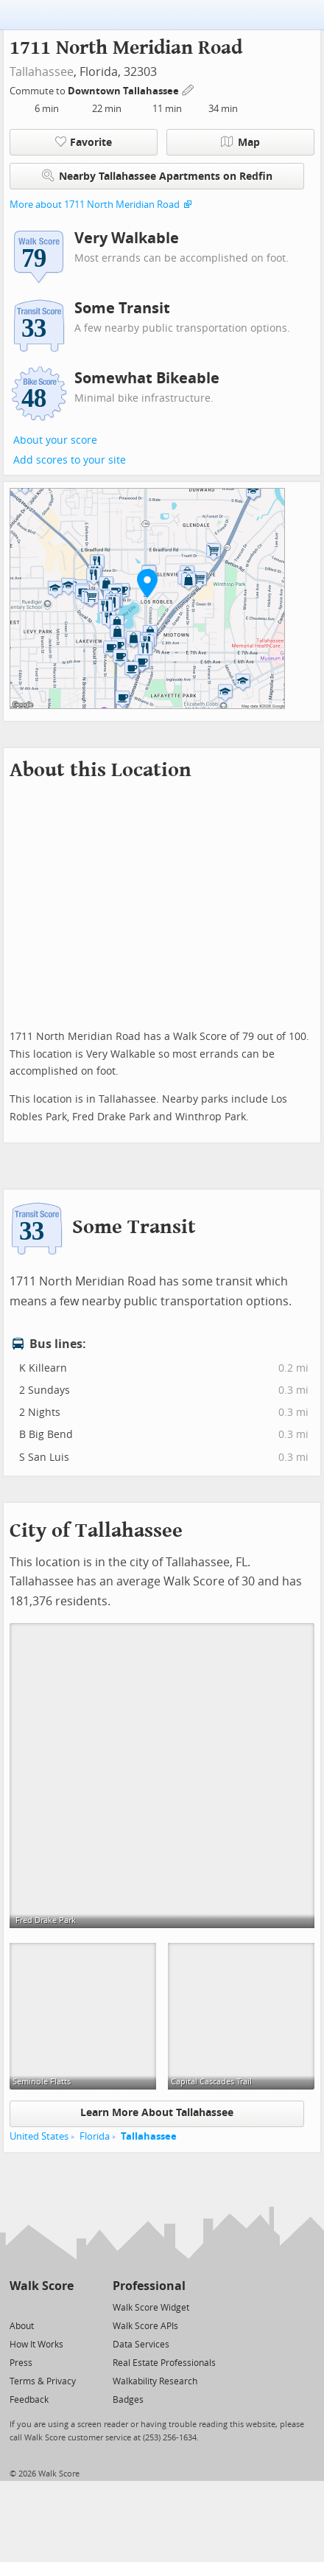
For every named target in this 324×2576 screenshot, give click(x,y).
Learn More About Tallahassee (156, 2112)
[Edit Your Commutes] (188, 89)
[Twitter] (18, 2306)
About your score (55, 440)
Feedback (29, 2400)
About (22, 2326)
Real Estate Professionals (164, 2363)
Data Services (141, 2344)
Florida (95, 2136)
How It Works (36, 2344)
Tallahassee (42, 72)
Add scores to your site (69, 460)
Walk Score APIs (145, 2326)
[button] (147, 583)
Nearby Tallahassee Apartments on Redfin (157, 176)
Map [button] (240, 142)
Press (21, 2363)
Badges (128, 2400)
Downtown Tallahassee (124, 91)
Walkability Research (155, 2381)
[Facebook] (40, 2306)
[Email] (63, 2306)
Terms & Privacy (43, 2381)
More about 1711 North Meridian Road (95, 204)
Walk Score (42, 2286)
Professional (149, 2286)
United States (39, 2136)
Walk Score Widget (151, 2308)
